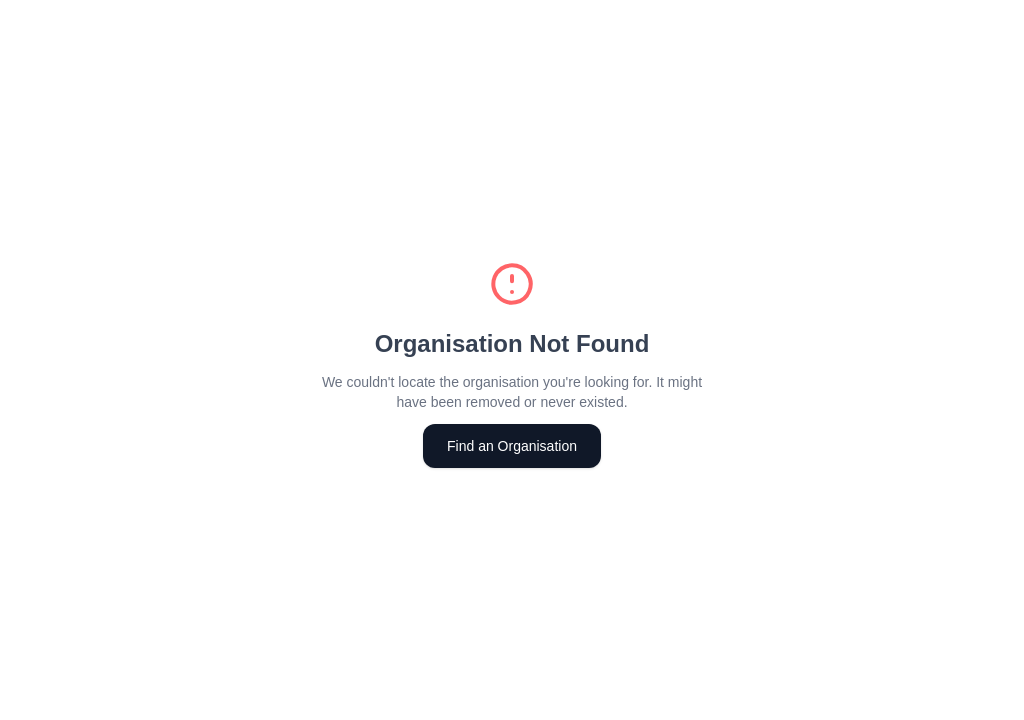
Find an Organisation (512, 446)
